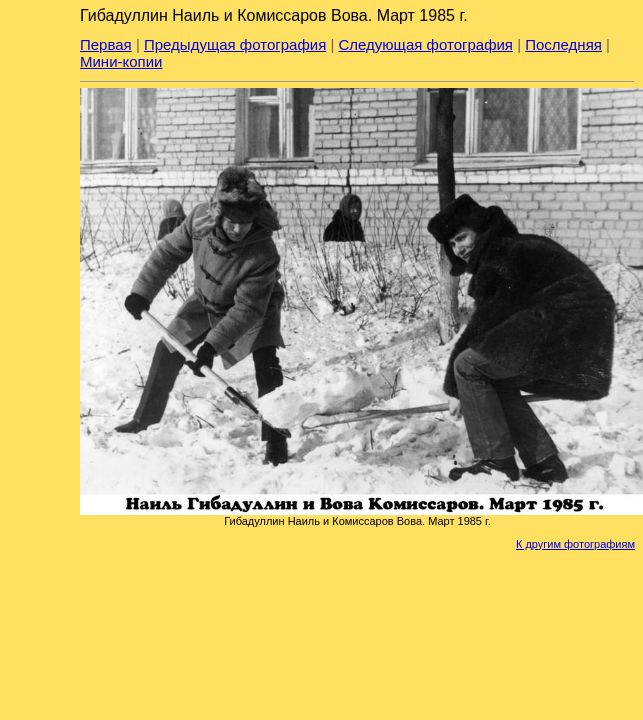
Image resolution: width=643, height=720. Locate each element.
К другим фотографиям (575, 544)
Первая (106, 44)
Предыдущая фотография (235, 44)
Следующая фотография (426, 44)
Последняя (563, 44)
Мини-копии (121, 61)
